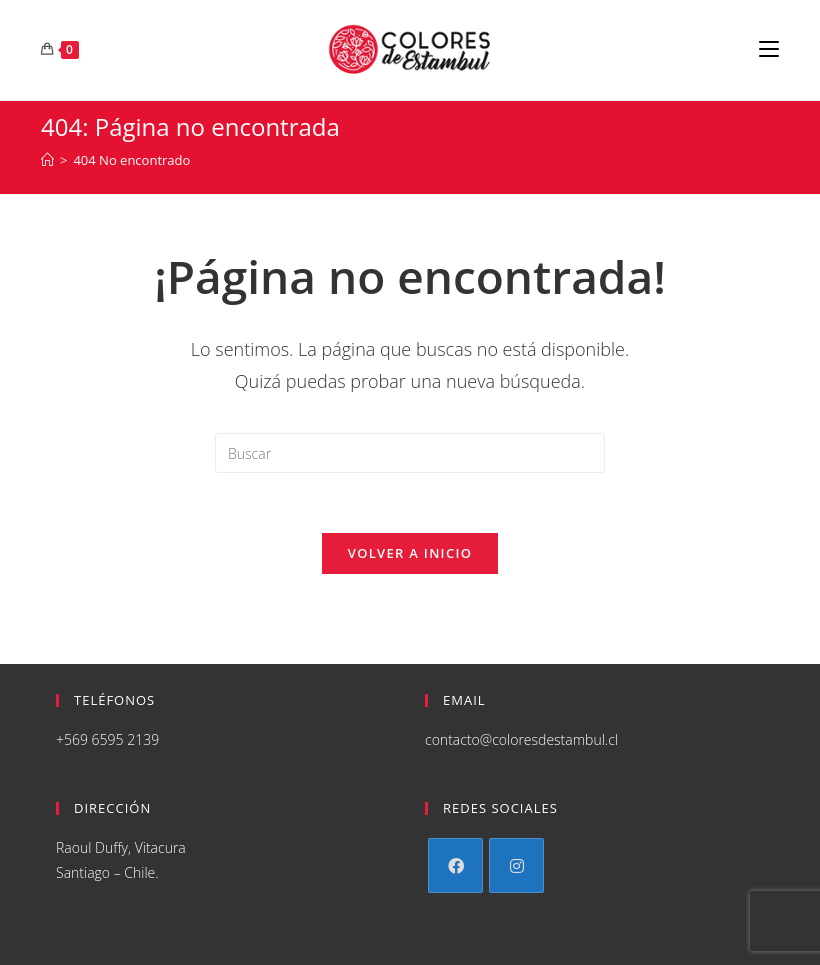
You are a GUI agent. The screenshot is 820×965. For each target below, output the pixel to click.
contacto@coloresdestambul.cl (521, 739)
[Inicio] (47, 160)
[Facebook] (455, 865)
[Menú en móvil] (769, 50)
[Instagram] (516, 865)
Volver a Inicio (410, 553)
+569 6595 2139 (107, 739)
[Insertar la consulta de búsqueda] (410, 453)
